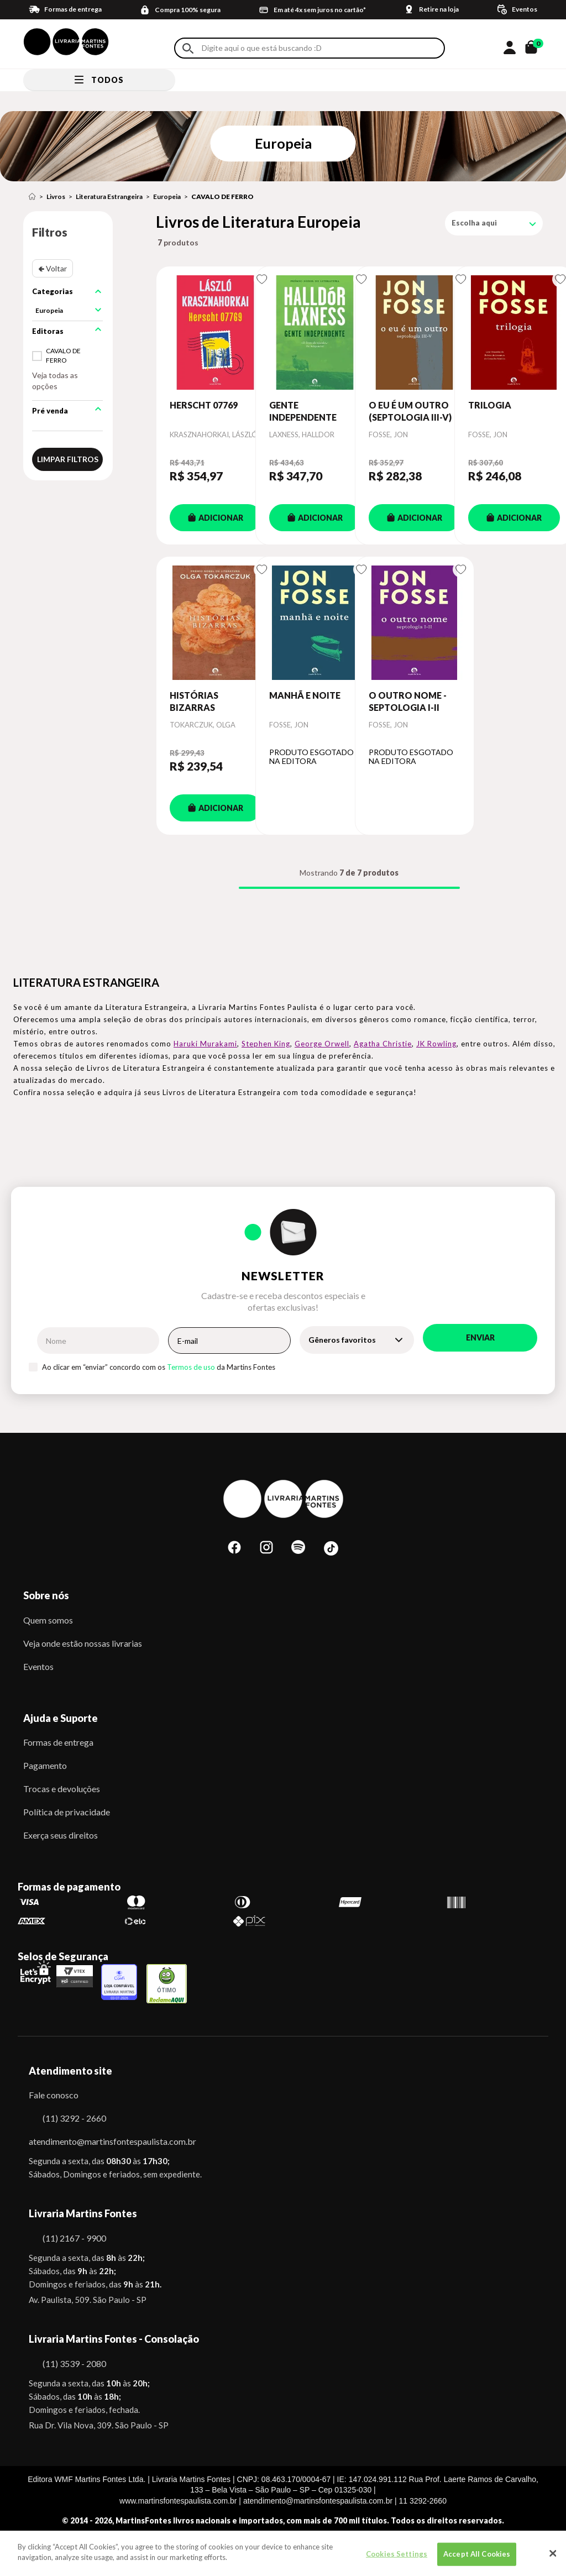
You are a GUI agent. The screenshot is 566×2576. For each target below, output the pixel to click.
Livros (55, 196)
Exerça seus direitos (60, 1835)
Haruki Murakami (205, 1043)
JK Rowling (436, 1043)
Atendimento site (70, 2071)
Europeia (167, 196)
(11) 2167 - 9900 (74, 2238)
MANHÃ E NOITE (304, 695)
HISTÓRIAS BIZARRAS (194, 701)
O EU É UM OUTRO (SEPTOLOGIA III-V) (410, 411)
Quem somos (48, 1620)
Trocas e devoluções (61, 1788)
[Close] (552, 2556)
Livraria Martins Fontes (83, 2213)
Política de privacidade (66, 1812)
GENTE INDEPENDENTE (303, 411)
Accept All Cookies (476, 2556)
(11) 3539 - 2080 (74, 2363)
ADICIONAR (215, 517)
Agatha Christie (383, 1043)
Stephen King (266, 1043)
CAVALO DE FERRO (222, 196)
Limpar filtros (67, 459)
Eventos (38, 1666)
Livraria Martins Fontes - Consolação (114, 2339)
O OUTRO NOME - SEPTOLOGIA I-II (408, 701)
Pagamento (45, 1765)
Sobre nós (46, 1595)
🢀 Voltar (52, 268)
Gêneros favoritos (342, 1339)
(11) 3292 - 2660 (74, 2118)
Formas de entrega (58, 1742)
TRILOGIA (489, 405)
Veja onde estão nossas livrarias (82, 1643)
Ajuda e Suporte (60, 1718)
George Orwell (322, 1043)
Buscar (188, 48)
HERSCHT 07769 (204, 405)
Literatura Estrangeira (109, 196)
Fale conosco (53, 2095)
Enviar (480, 1337)
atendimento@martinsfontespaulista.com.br (102, 2141)
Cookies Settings (396, 2556)
